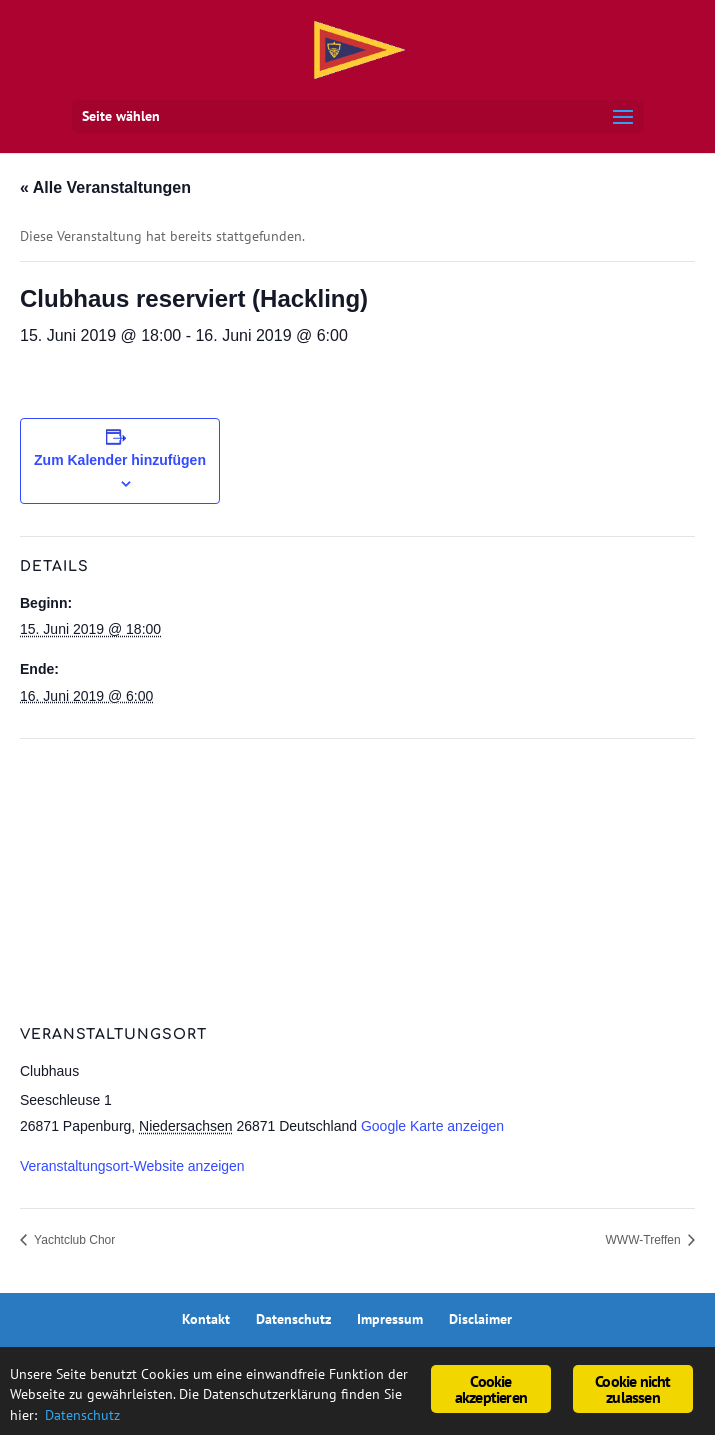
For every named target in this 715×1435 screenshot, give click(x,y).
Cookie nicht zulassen (632, 1389)
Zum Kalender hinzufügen (120, 460)
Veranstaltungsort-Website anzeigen (132, 1166)
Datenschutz (293, 1319)
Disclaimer (480, 1319)
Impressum (390, 1319)
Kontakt (206, 1319)
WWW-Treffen (645, 1240)
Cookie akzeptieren (491, 1389)
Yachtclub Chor (73, 1240)
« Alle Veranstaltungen (105, 187)
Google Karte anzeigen (432, 1126)
